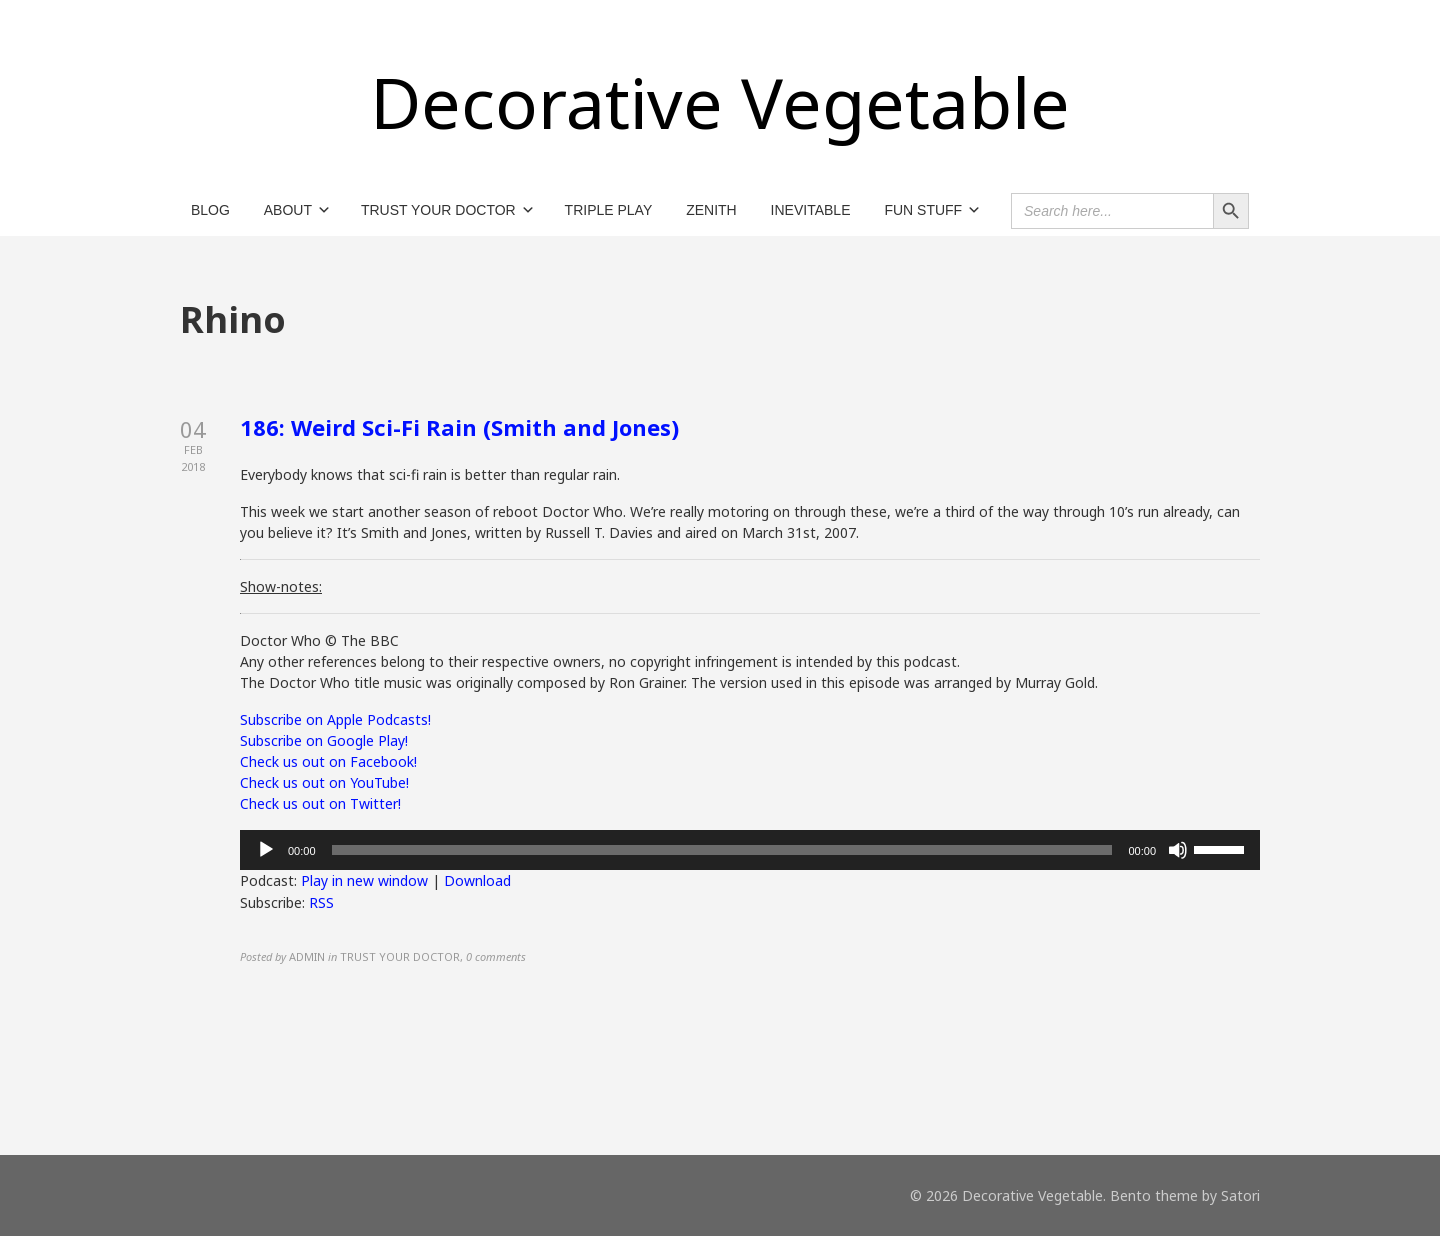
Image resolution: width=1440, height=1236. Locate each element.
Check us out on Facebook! (328, 761)
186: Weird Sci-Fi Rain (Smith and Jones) (459, 427)
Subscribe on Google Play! (324, 740)
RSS (321, 902)
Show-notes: (281, 586)
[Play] (266, 850)
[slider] (722, 850)
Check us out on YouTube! (324, 782)
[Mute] (1178, 850)
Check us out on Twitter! (320, 803)
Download (477, 880)
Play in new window (364, 880)
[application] (750, 850)
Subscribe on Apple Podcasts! (335, 719)
